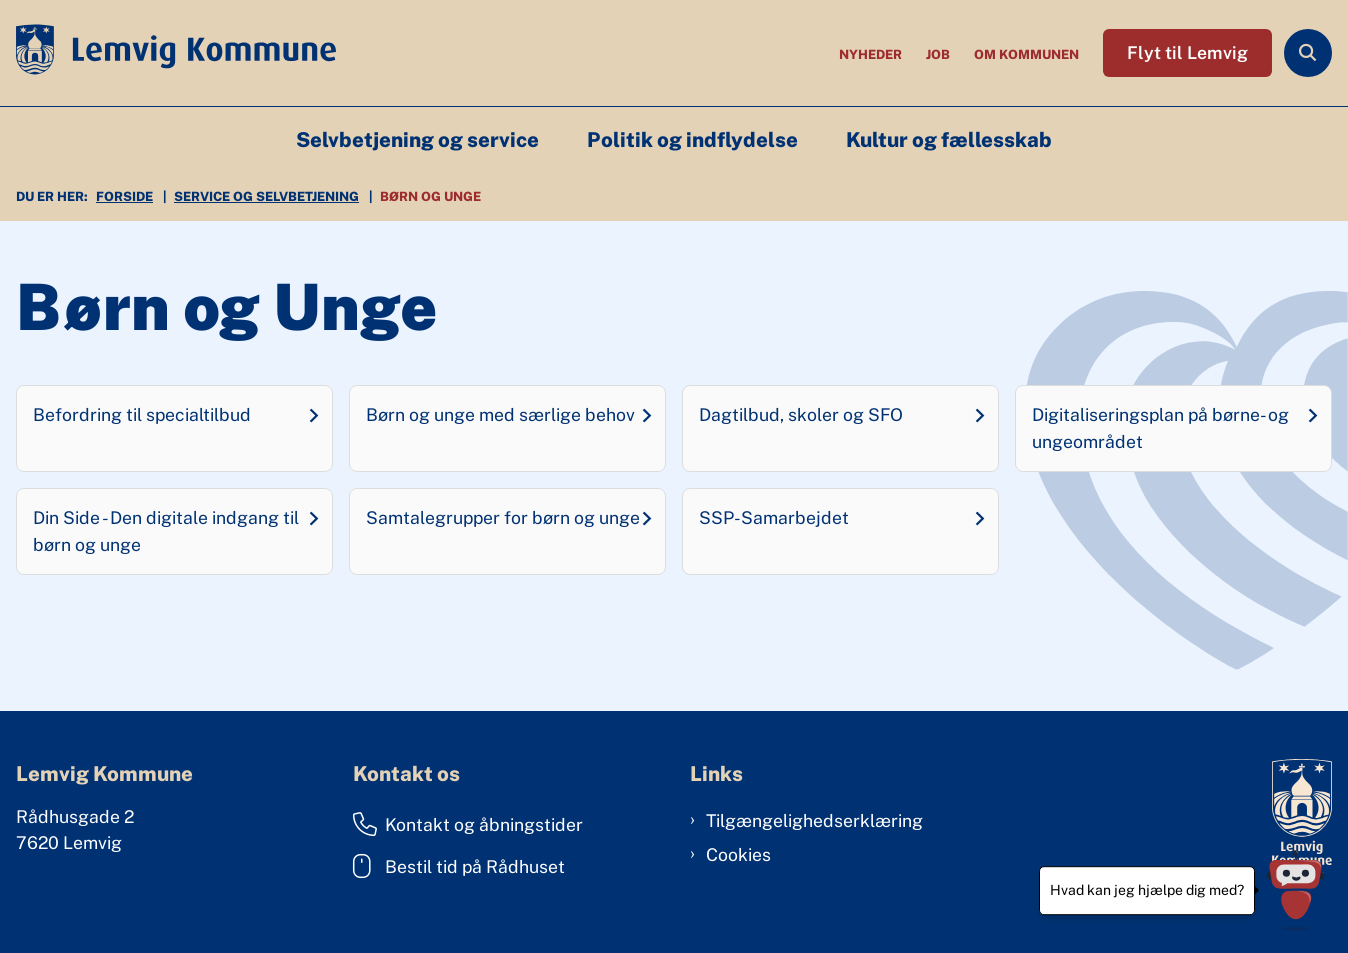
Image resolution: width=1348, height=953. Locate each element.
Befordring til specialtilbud (142, 414)
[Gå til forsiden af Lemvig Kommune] (168, 53)
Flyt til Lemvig (1187, 52)
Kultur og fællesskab (949, 140)
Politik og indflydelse (692, 140)
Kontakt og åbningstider (468, 824)
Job (938, 55)
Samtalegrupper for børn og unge (503, 517)
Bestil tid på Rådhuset (459, 866)
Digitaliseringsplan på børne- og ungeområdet (1160, 427)
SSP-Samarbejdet (774, 517)
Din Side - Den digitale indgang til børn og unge (166, 530)
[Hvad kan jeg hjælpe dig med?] (1295, 890)
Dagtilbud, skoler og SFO (801, 414)
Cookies (738, 854)
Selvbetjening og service (417, 140)
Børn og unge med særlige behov (500, 414)
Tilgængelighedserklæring (814, 820)
